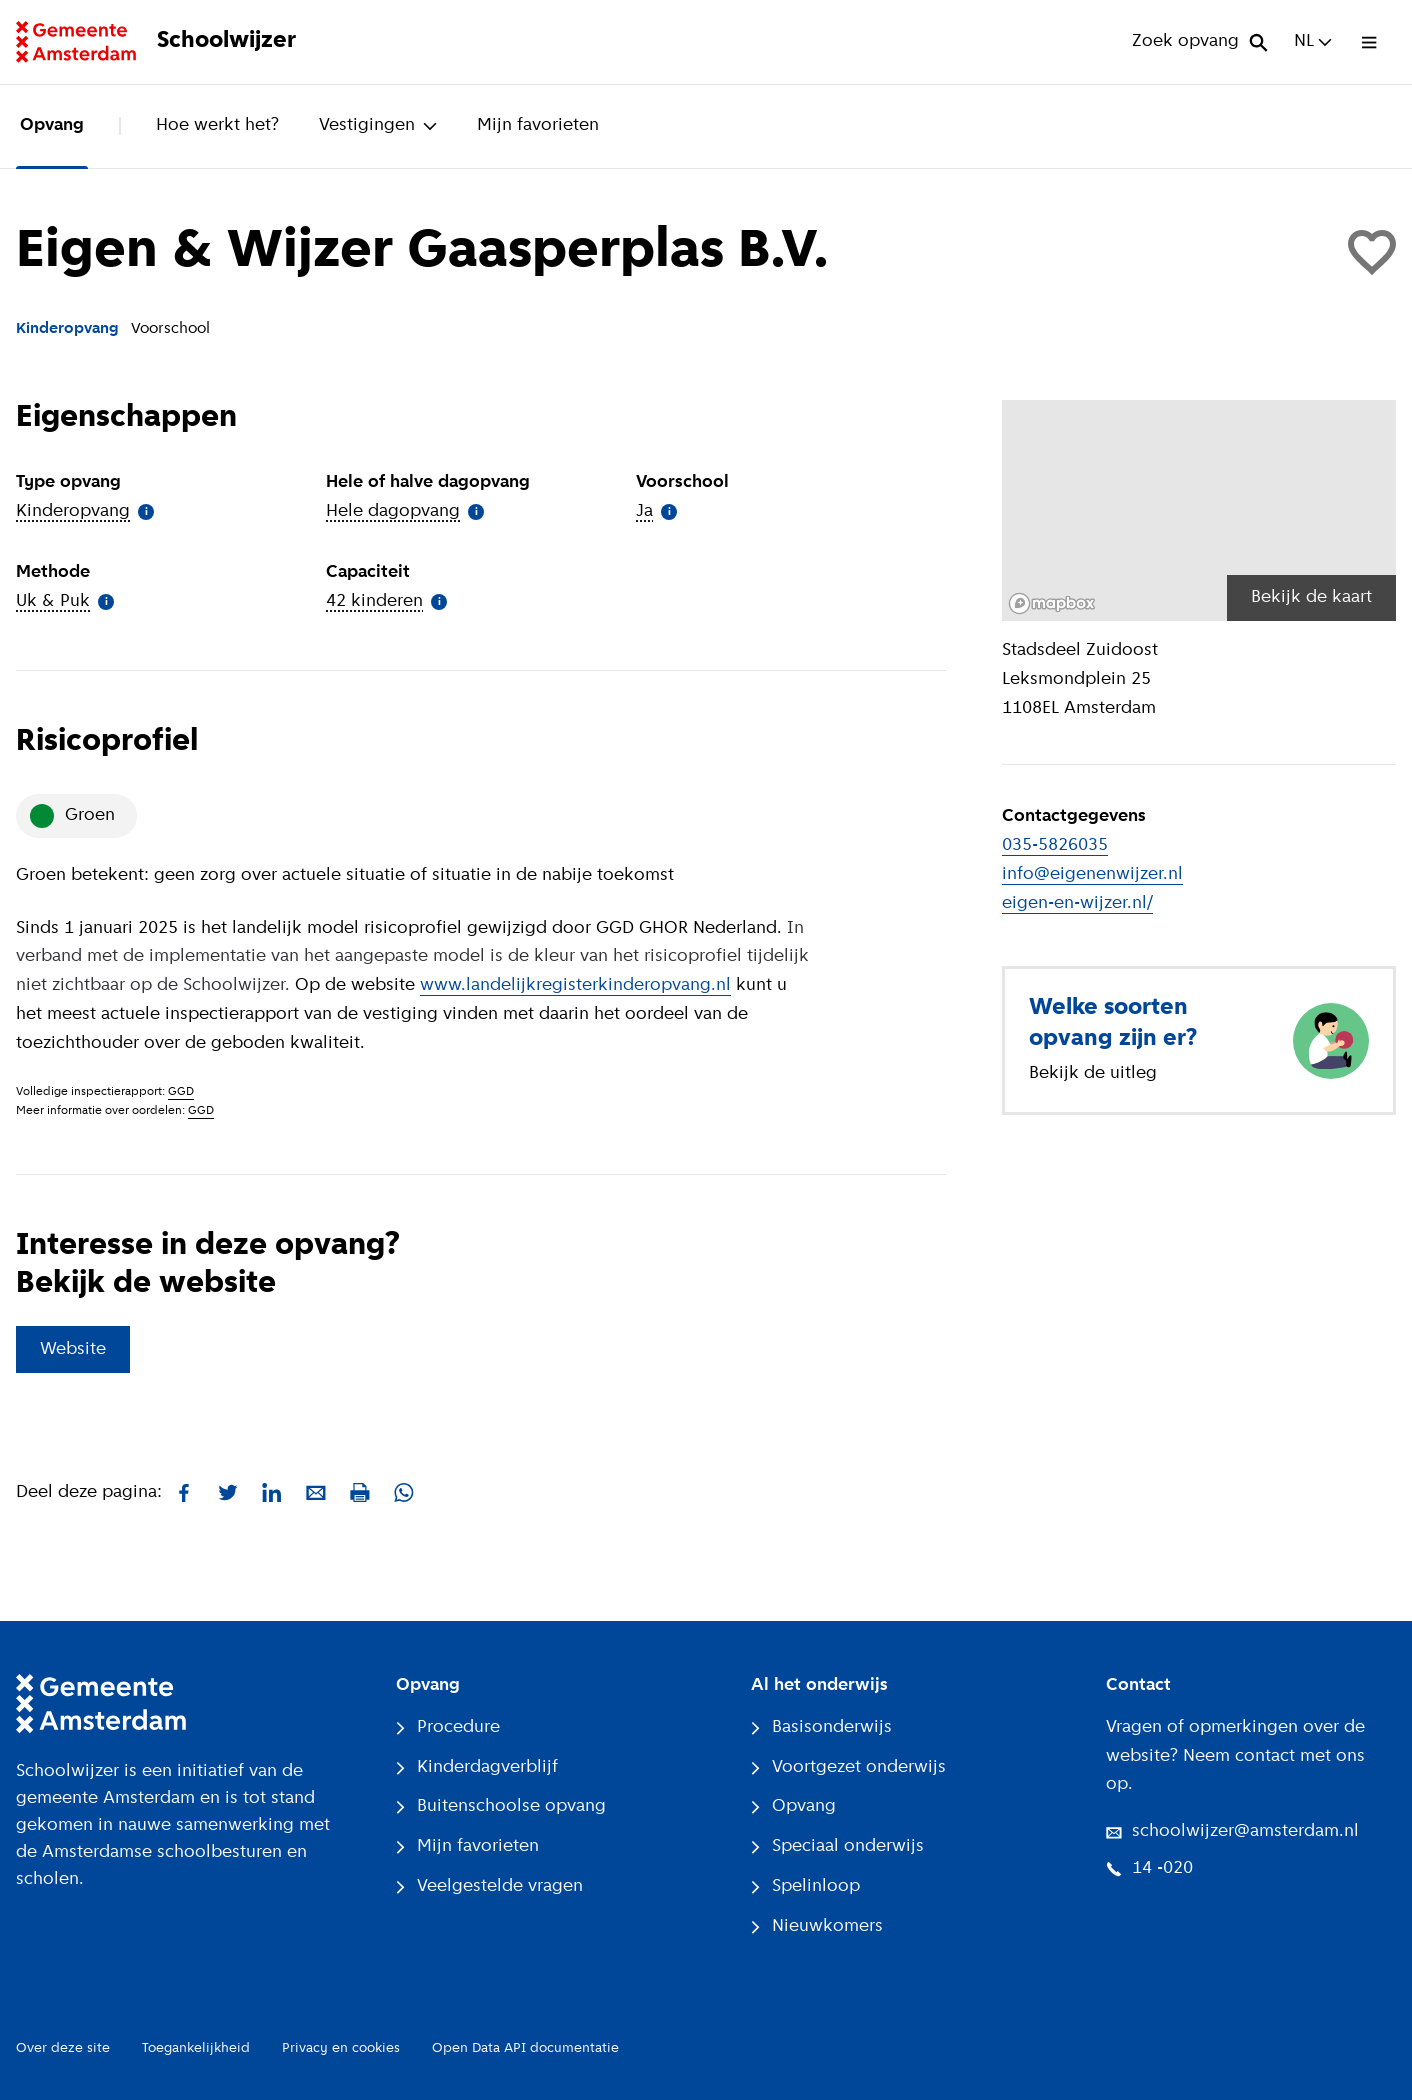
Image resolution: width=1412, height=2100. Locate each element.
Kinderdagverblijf (477, 1767)
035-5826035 (1055, 845)
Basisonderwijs (821, 1727)
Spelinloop (805, 1886)
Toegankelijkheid (196, 2048)
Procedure (448, 1727)
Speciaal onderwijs (837, 1846)
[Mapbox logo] (1052, 603)
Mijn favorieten (538, 125)
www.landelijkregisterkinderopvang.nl (575, 985)
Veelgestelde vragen (489, 1886)
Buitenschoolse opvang (501, 1806)
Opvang (52, 125)
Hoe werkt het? (217, 125)
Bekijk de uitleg (1093, 1073)
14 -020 (1149, 1868)
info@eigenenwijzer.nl (1092, 874)
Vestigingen (378, 125)
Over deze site (63, 2048)
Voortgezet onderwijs (848, 1767)
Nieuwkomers (817, 1926)
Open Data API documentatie (525, 2048)
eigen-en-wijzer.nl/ (1077, 903)
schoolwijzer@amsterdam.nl (1232, 1831)
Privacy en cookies (341, 2048)
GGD (181, 1092)
